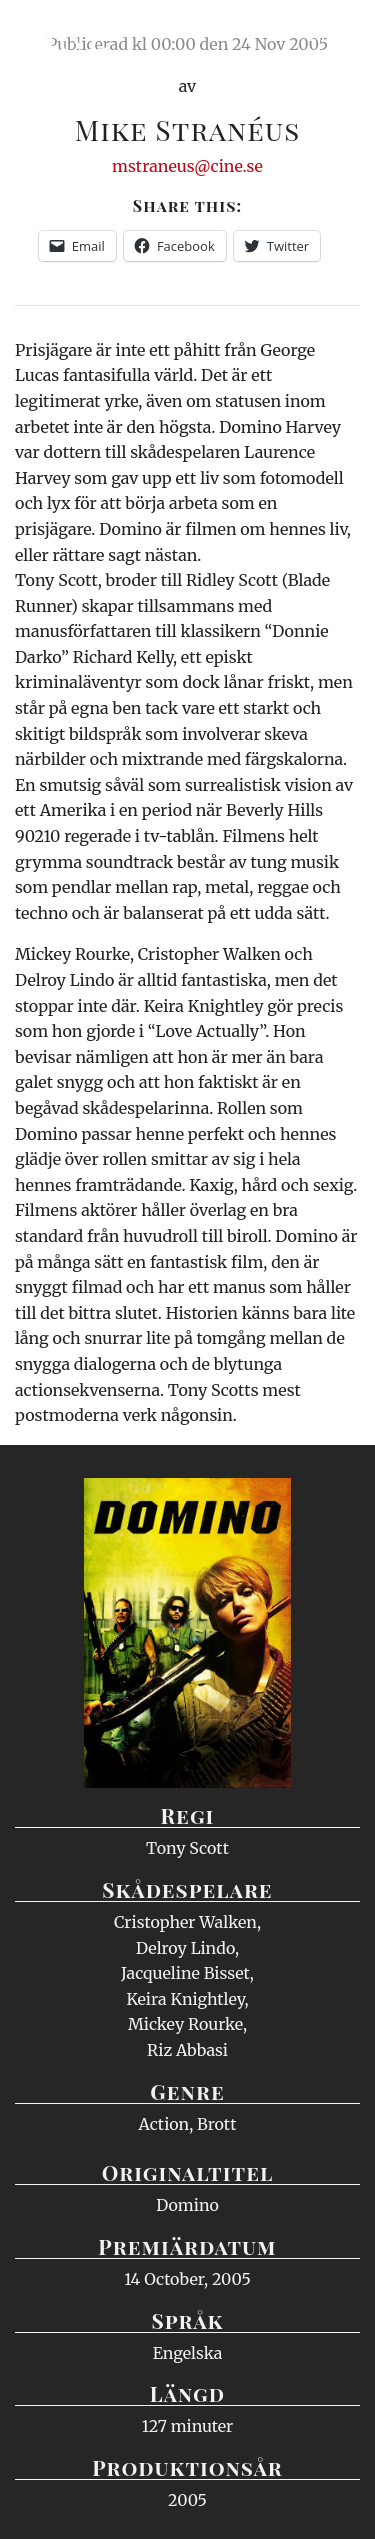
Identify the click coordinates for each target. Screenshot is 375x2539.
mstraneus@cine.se (187, 166)
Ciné (64, 35)
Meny (334, 35)
